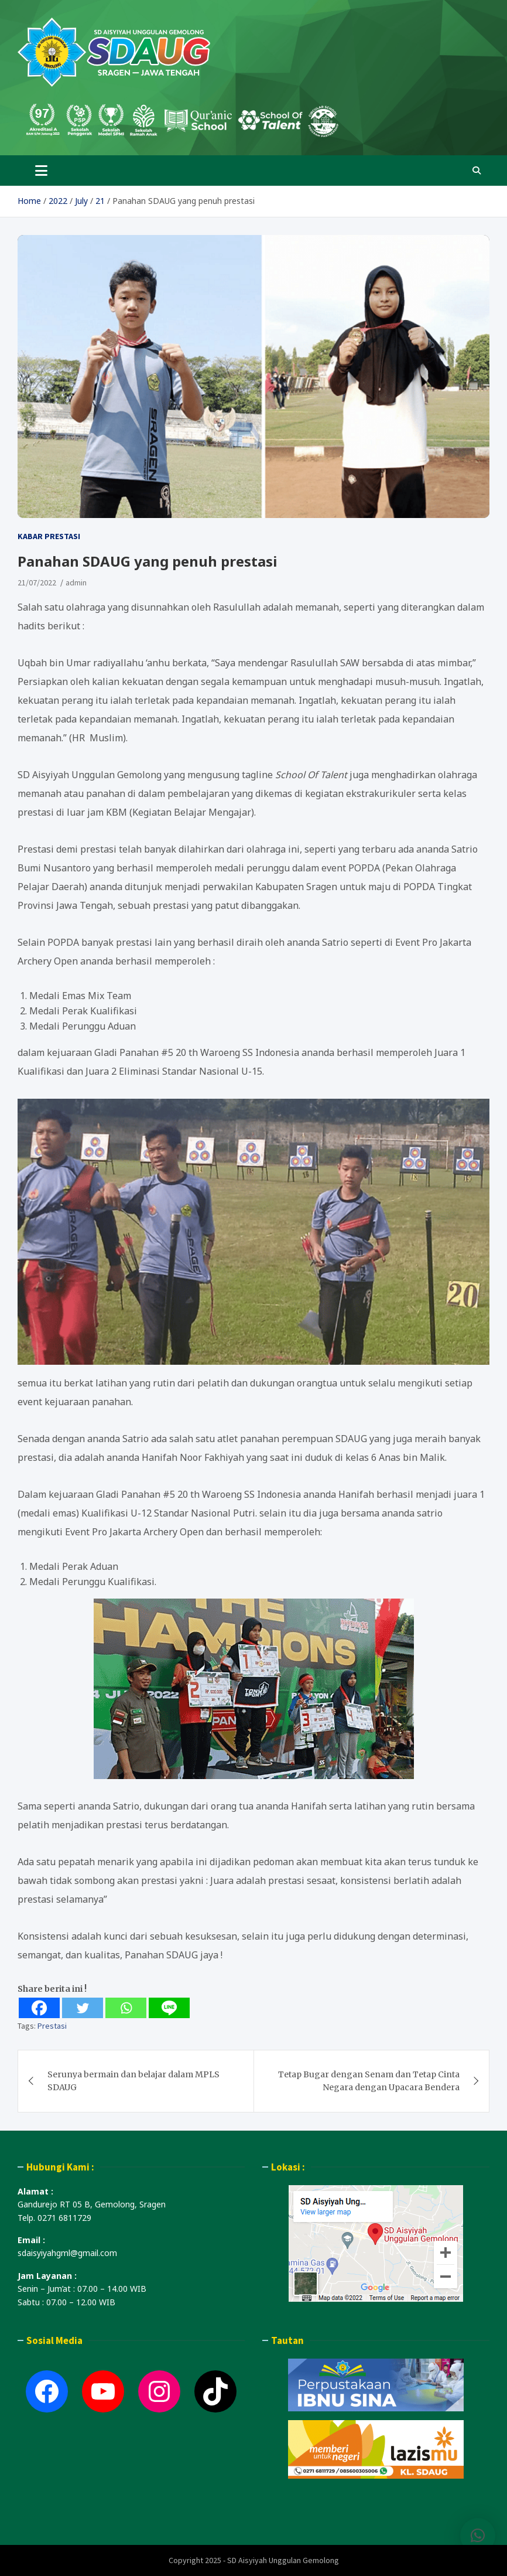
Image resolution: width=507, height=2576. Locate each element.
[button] (477, 2542)
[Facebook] (39, 2008)
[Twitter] (82, 2008)
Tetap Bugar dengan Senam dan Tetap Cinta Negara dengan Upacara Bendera (369, 2081)
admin (76, 582)
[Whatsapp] (125, 2008)
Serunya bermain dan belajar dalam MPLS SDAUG (133, 2081)
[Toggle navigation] (41, 170)
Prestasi (52, 2025)
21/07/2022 (37, 582)
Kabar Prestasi (49, 536)
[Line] (169, 2008)
